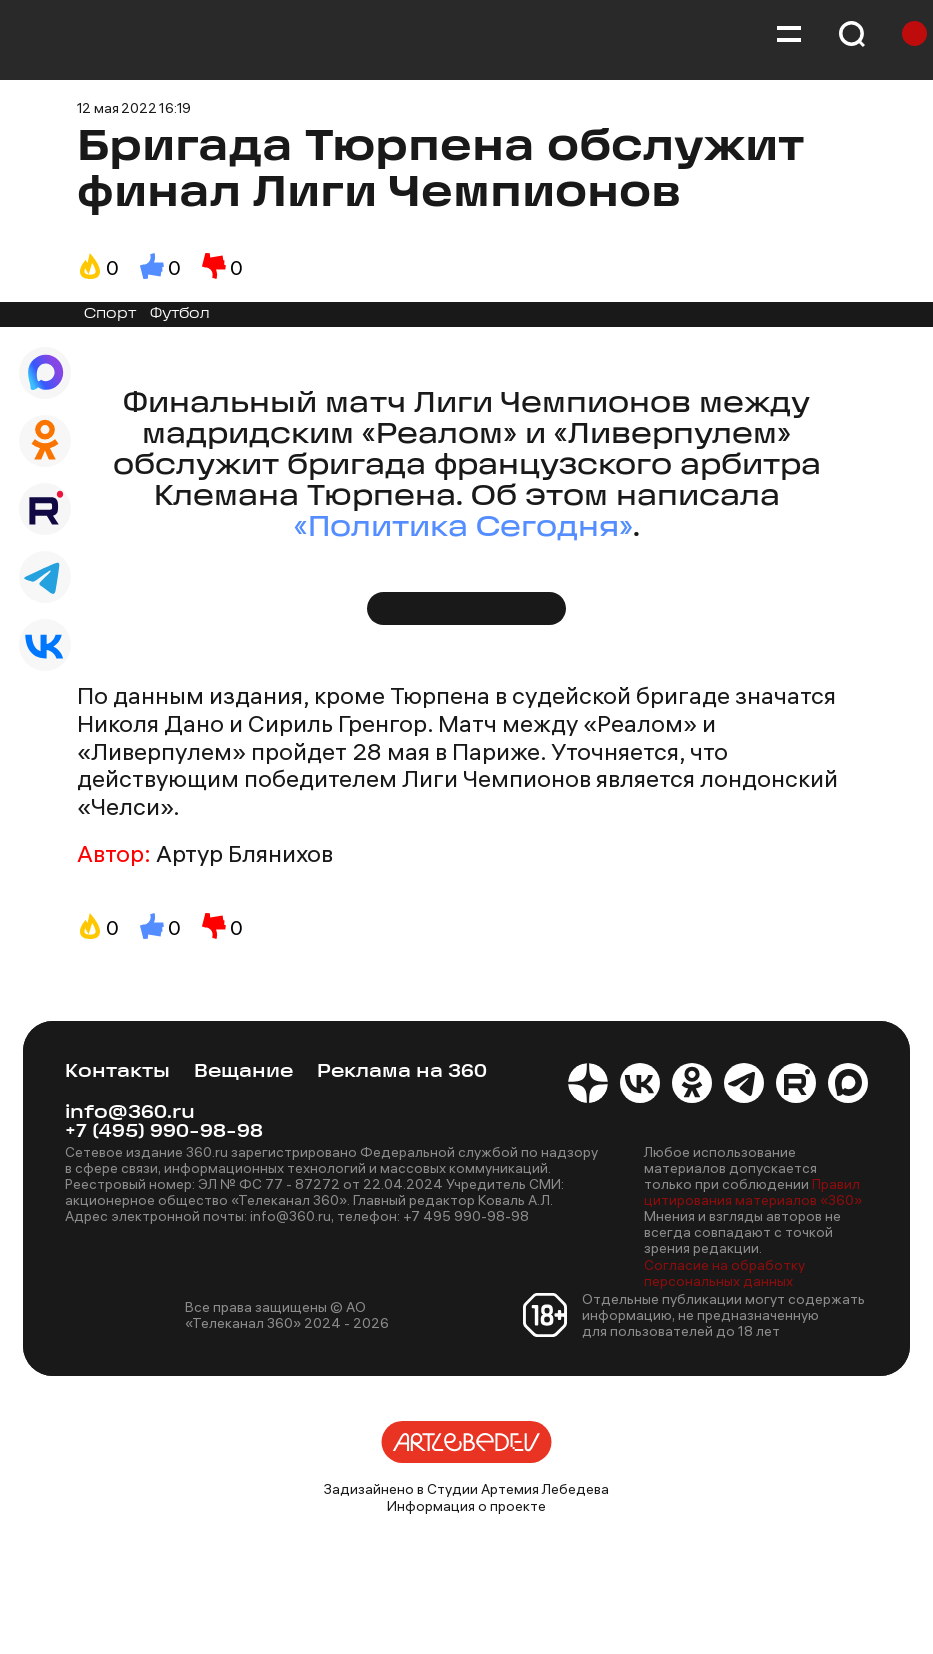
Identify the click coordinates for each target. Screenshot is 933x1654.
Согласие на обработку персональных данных (724, 1273)
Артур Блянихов (244, 854)
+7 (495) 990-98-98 (164, 1132)
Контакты (117, 1072)
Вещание (243, 1072)
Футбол (180, 314)
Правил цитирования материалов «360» (753, 1192)
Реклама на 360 (402, 1072)
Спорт (110, 314)
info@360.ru (130, 1113)
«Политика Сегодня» (463, 528)
